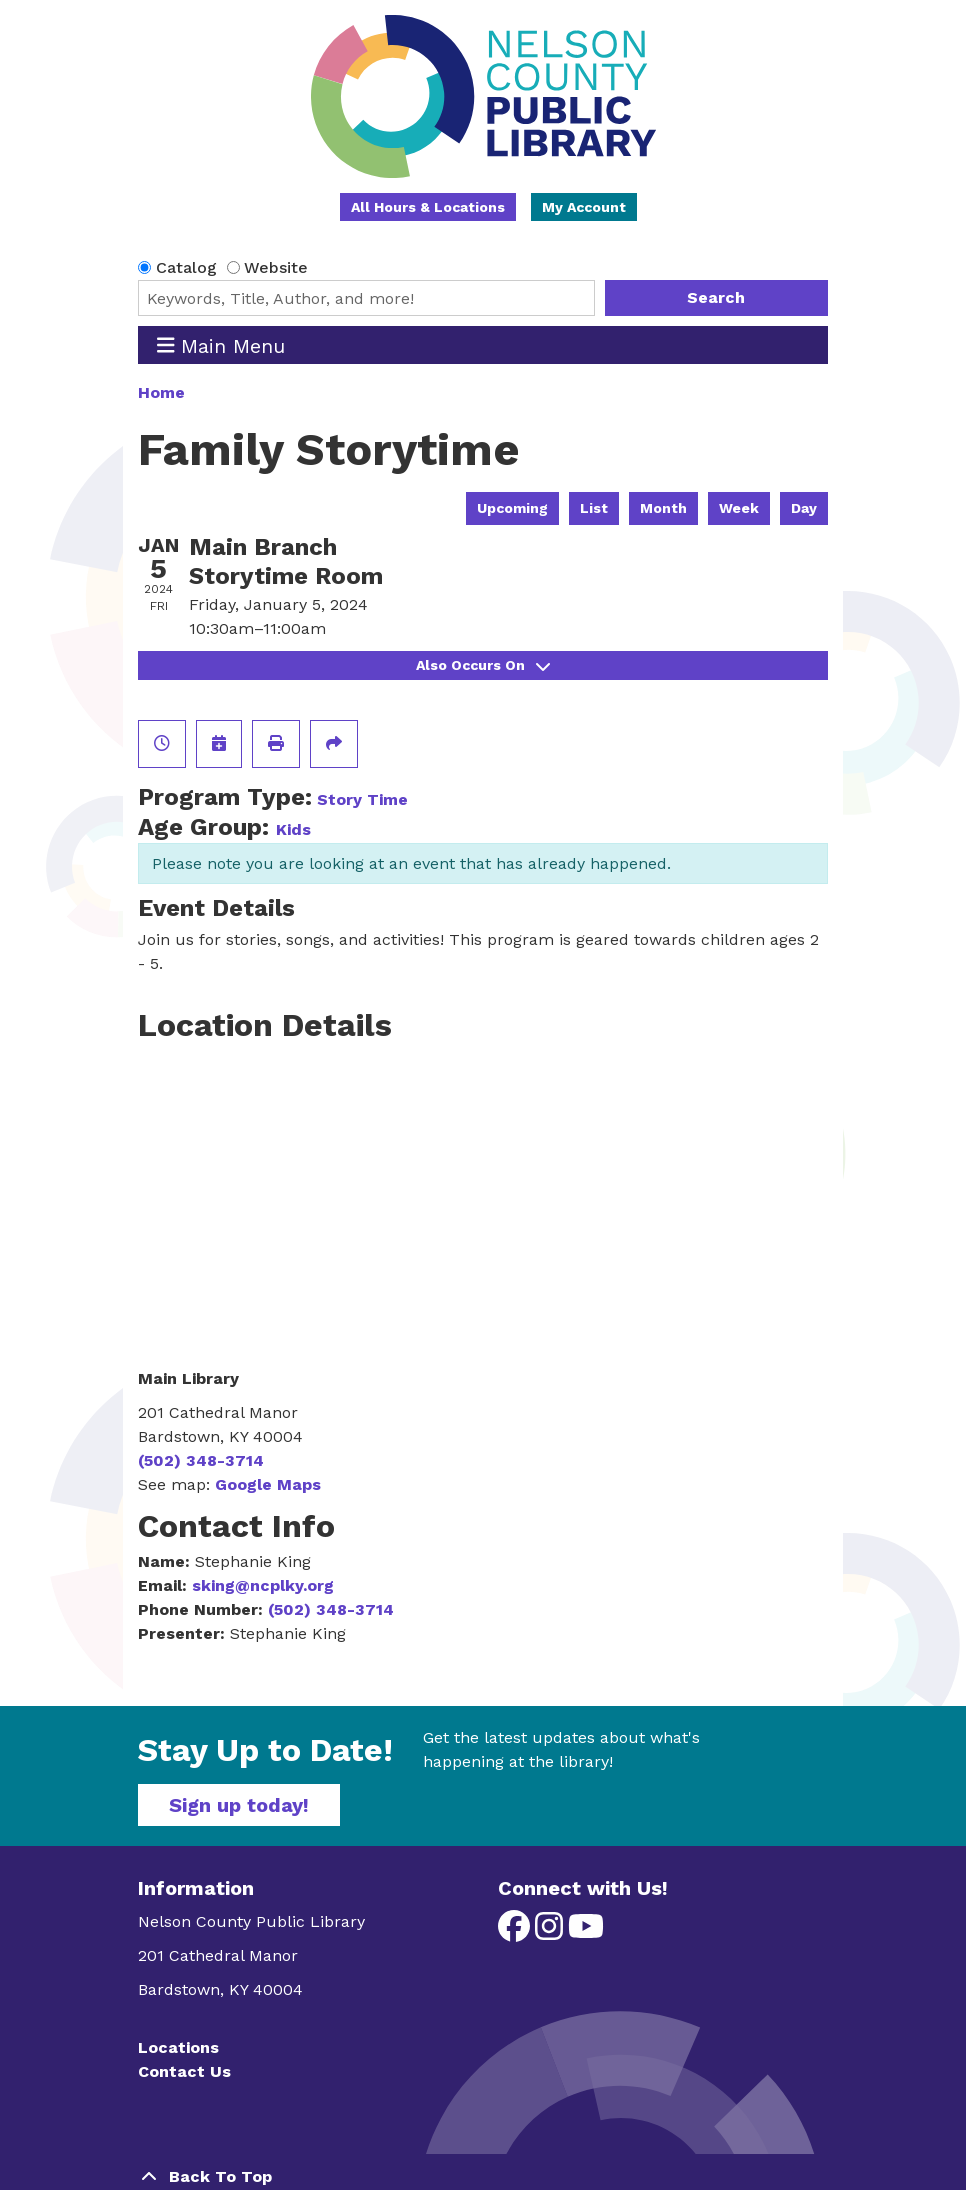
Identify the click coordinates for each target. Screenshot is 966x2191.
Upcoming (512, 508)
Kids (293, 829)
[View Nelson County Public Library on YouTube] (586, 1932)
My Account (584, 207)
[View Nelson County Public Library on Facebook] (516, 1932)
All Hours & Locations (428, 207)
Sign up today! (239, 1805)
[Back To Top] (483, 2177)
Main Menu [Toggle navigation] (221, 345)
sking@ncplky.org (263, 1585)
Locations (178, 2047)
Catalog (186, 267)
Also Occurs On (483, 665)
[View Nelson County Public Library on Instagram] (551, 1932)
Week (739, 508)
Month (663, 508)
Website (276, 267)
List (594, 508)
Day (804, 508)
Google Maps (268, 1484)
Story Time (362, 799)
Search (716, 297)
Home (161, 392)
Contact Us (184, 2071)
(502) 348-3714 (201, 1460)
